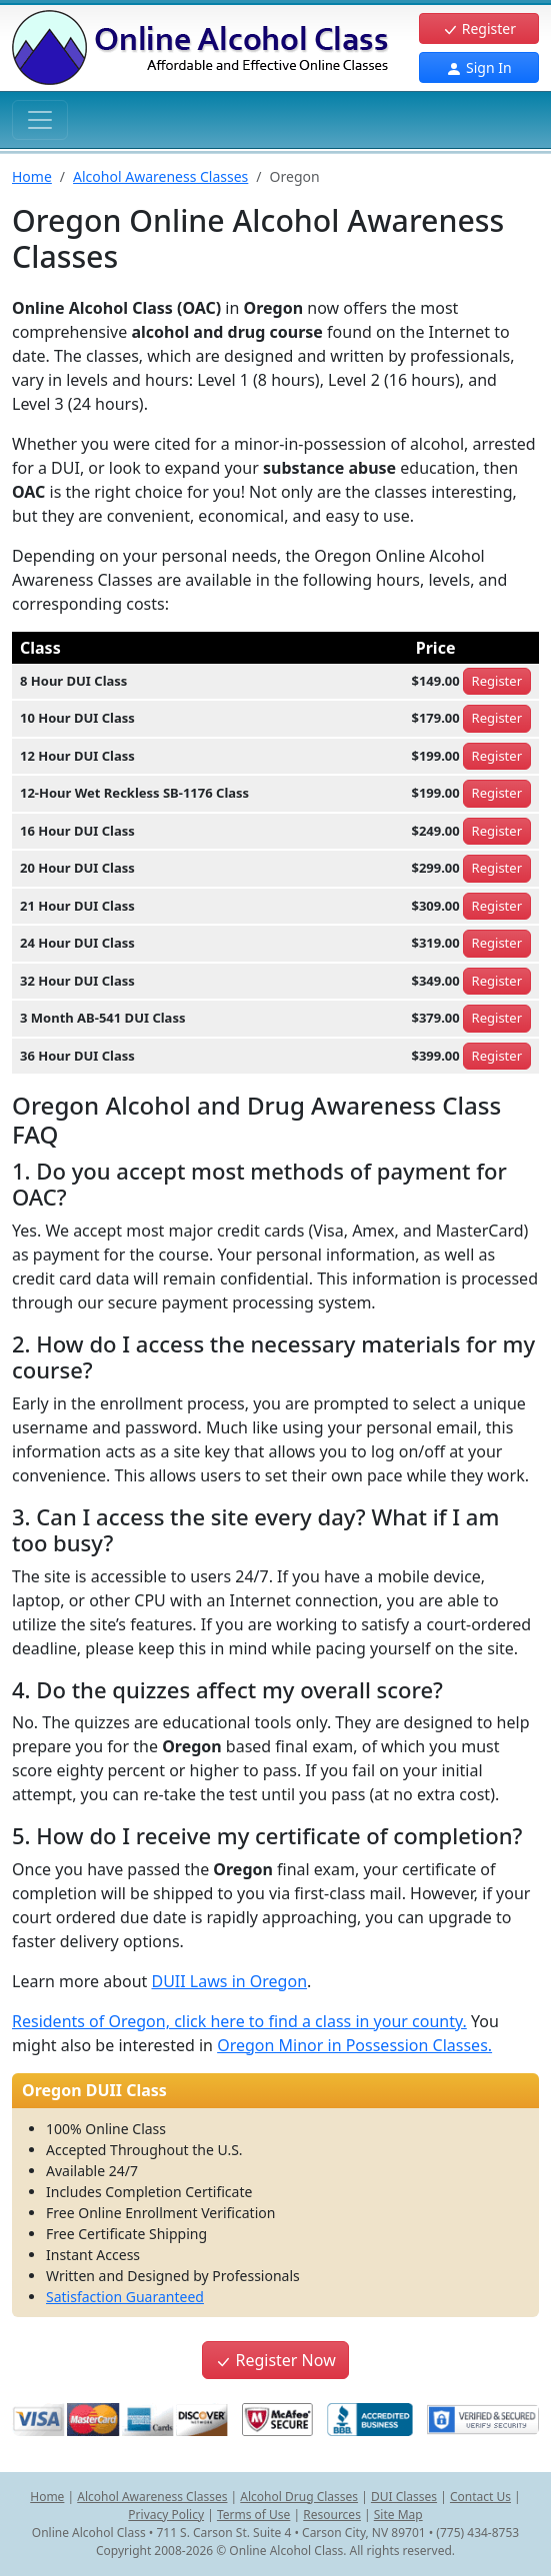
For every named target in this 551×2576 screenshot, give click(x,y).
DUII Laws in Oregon (229, 1981)
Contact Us (480, 2496)
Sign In (478, 67)
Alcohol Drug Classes (299, 2496)
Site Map (398, 2514)
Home (32, 176)
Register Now (275, 2360)
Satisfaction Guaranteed (125, 2296)
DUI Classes (404, 2496)
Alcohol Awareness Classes (160, 176)
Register (479, 28)
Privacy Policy (166, 2514)
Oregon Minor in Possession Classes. (354, 2045)
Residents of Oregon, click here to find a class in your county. (239, 2021)
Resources (332, 2514)
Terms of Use (253, 2514)
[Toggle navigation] (40, 120)
